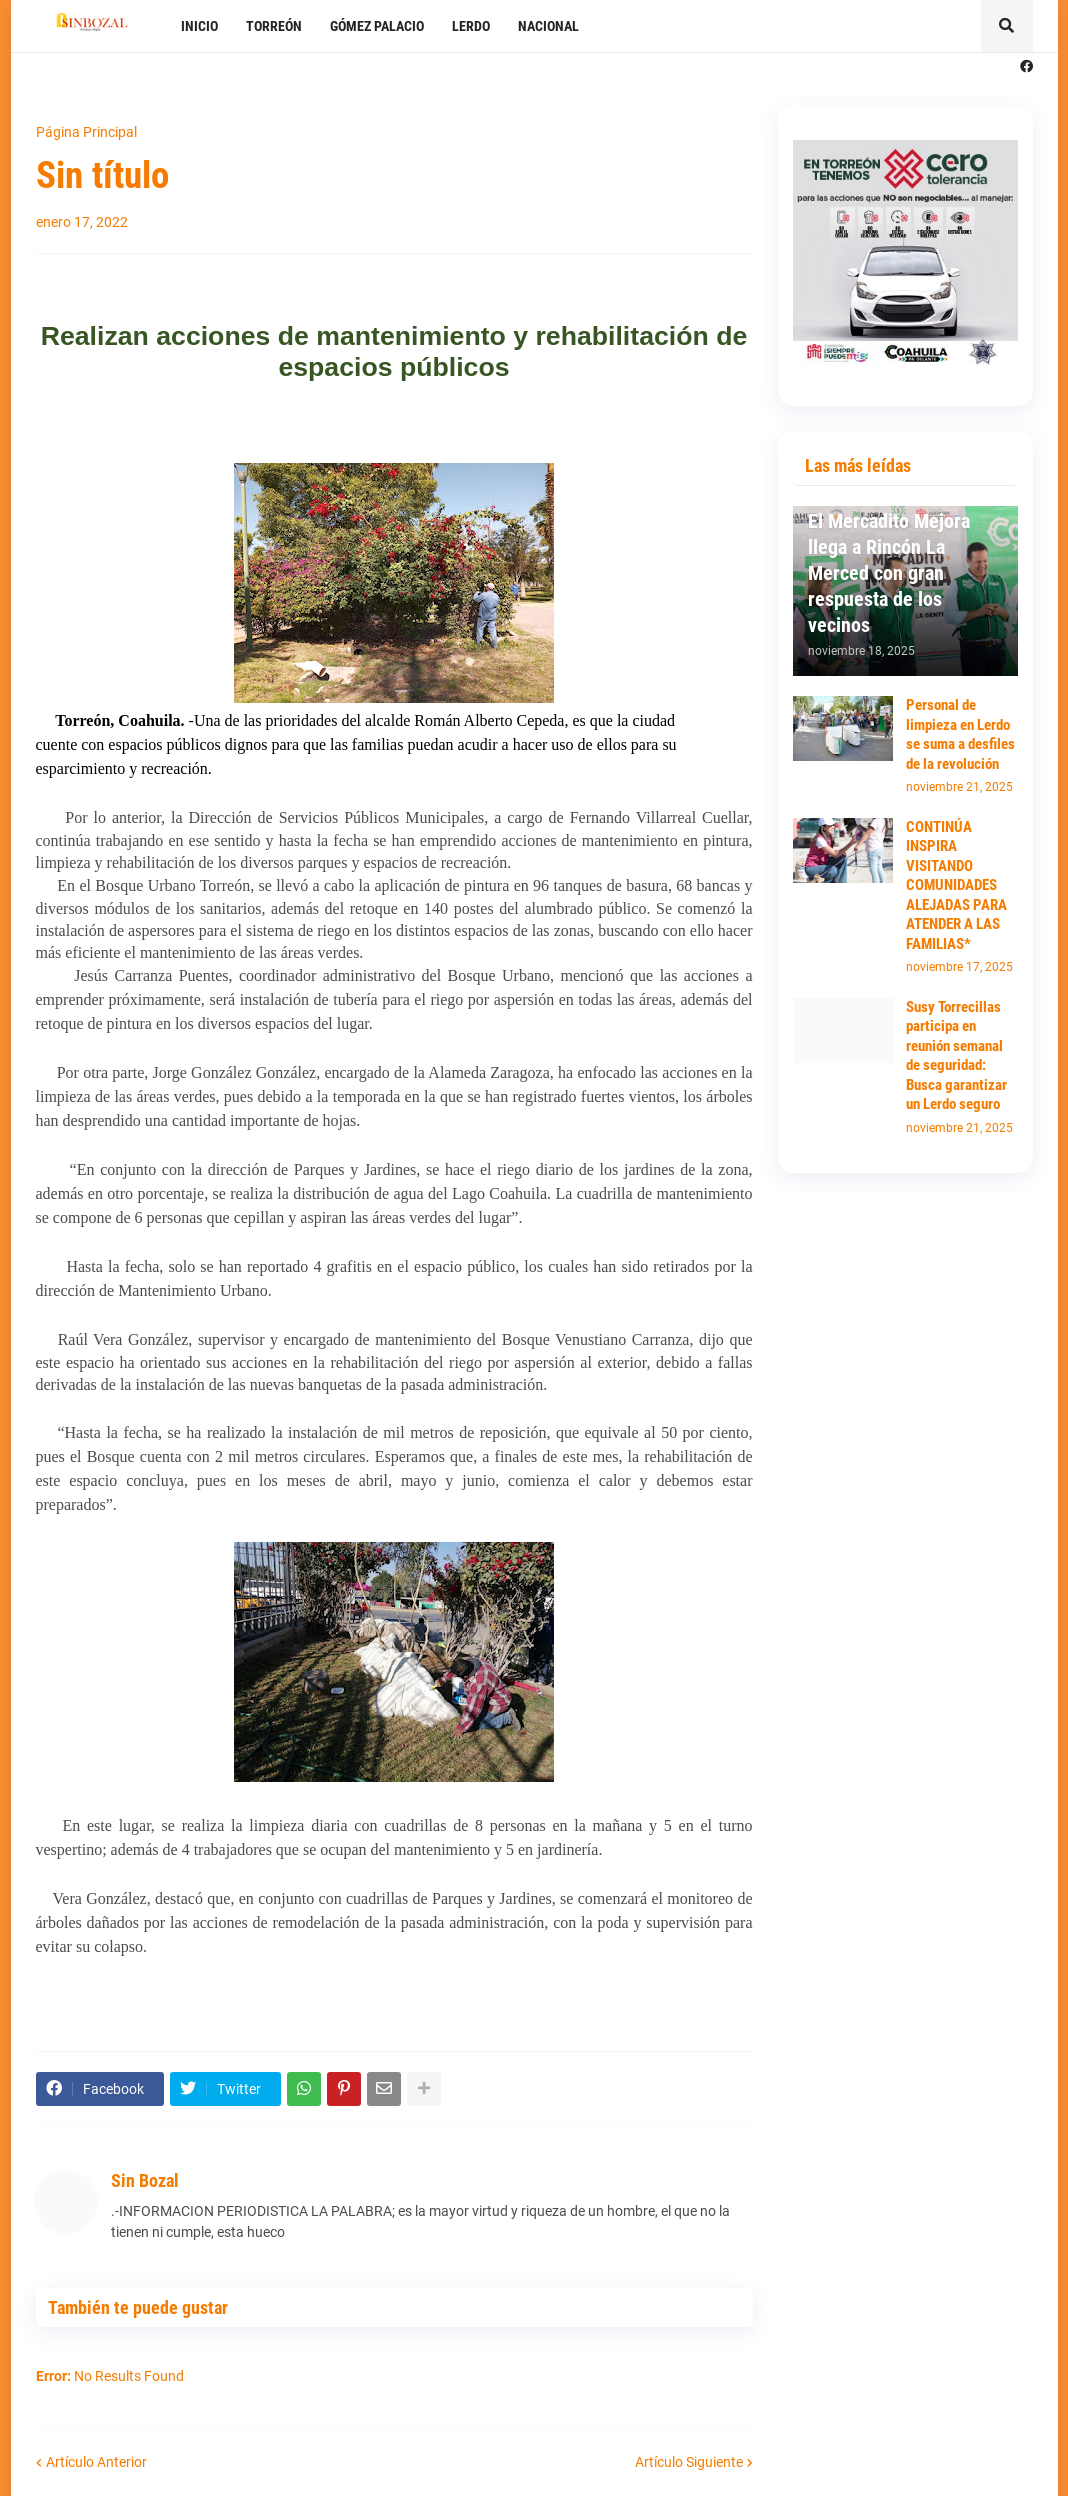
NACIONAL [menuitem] (548, 26)
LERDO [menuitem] (471, 26)
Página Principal (86, 132)
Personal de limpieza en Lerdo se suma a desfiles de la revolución (960, 734)
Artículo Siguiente (689, 2462)
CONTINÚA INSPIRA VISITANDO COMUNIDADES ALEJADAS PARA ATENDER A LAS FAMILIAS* (956, 885)
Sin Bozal (145, 2180)
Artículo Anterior (96, 2462)
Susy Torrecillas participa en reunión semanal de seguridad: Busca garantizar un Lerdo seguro (956, 1056)
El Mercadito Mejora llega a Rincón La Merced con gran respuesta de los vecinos (889, 573)
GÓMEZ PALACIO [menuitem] (377, 26)
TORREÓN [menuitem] (274, 26)
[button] (1007, 26)
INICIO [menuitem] (199, 26)
